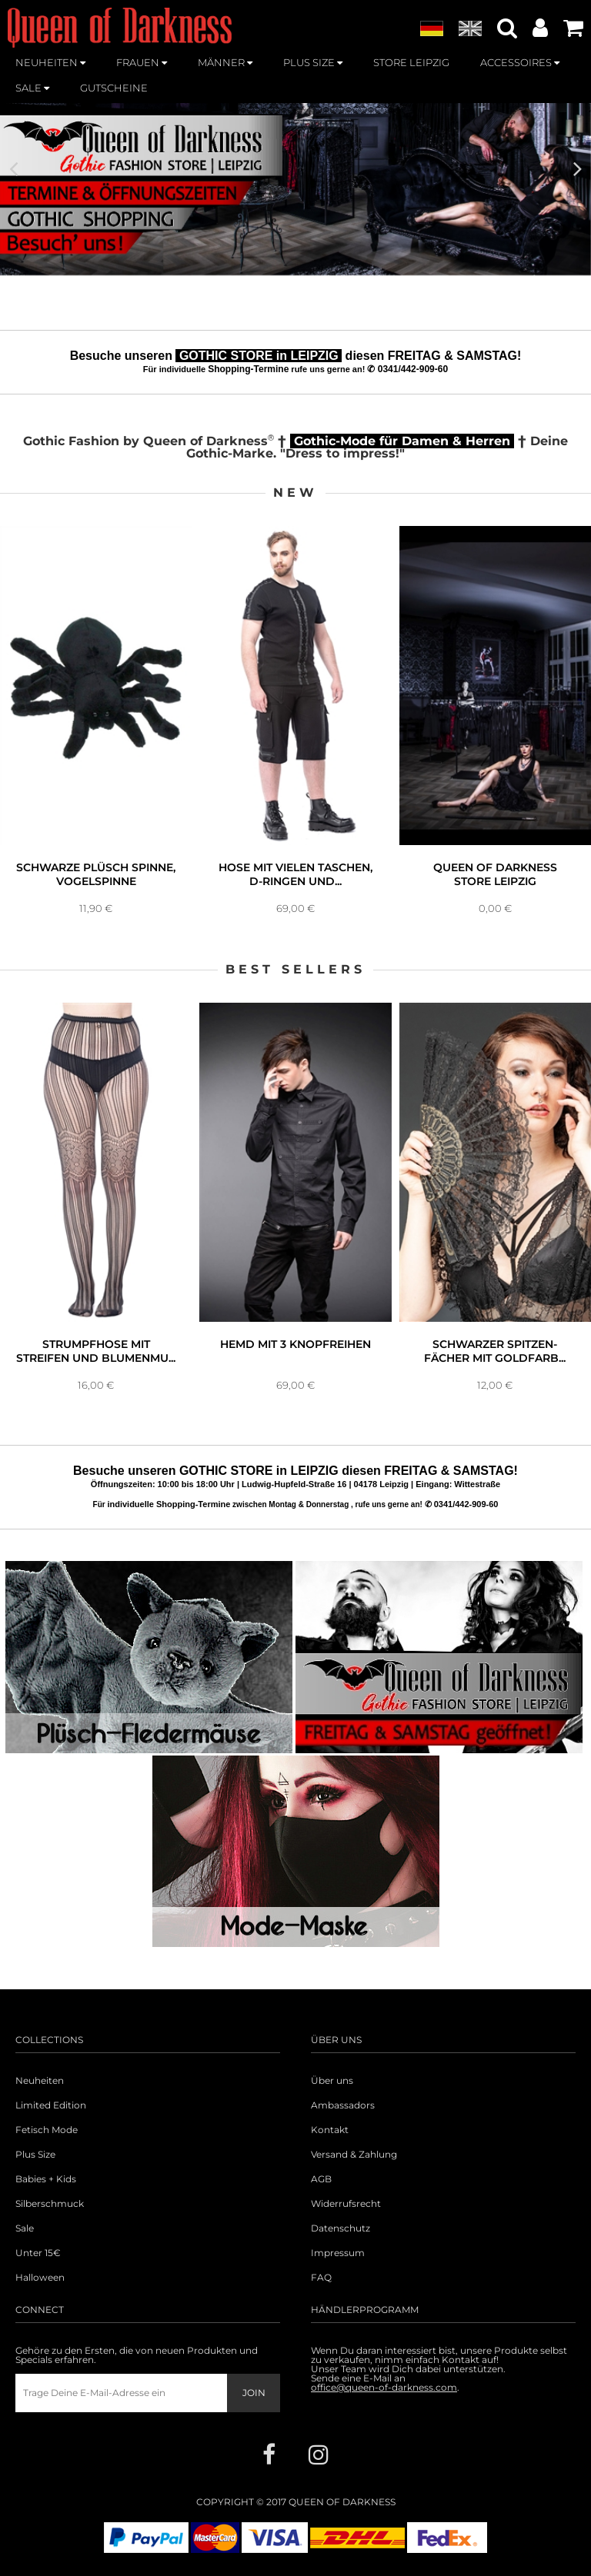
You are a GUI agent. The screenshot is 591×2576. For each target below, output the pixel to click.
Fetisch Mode (46, 2130)
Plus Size (35, 2154)
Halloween (40, 2277)
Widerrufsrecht (346, 2203)
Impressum (338, 2253)
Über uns (332, 2080)
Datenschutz (340, 2228)
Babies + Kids (45, 2179)
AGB (321, 2179)
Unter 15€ (38, 2253)
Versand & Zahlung (354, 2154)
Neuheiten (39, 2080)
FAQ (321, 2277)
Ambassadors (343, 2105)
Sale (24, 2228)
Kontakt (330, 2130)
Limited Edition (50, 2105)
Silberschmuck (49, 2203)
